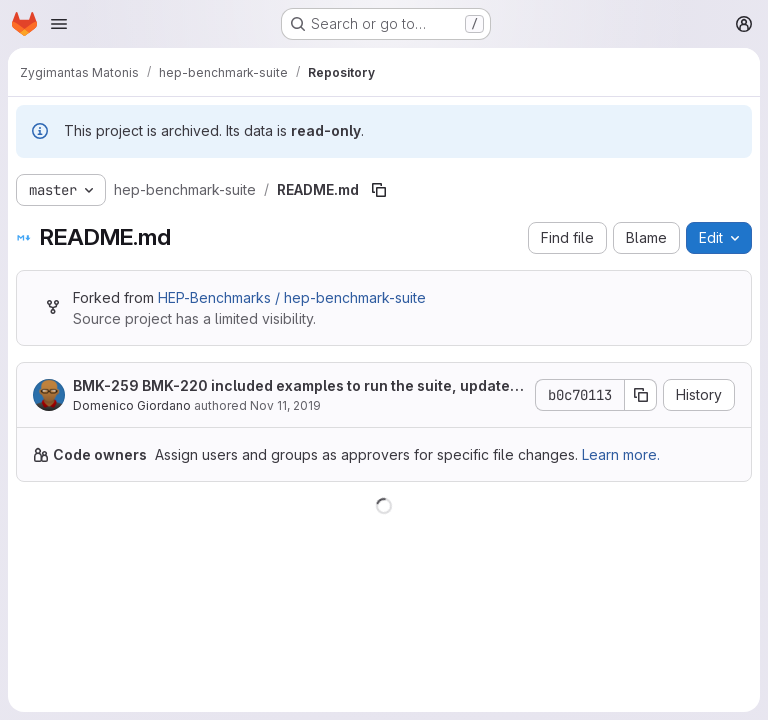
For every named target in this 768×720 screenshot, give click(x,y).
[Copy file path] (379, 190)
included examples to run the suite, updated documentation (296, 386)
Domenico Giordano (132, 405)
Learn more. (621, 454)
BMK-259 (106, 385)
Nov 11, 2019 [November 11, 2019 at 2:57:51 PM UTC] (285, 405)
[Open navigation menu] (59, 24)
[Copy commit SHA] (641, 395)
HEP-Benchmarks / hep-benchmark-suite (292, 297)
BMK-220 (175, 385)
